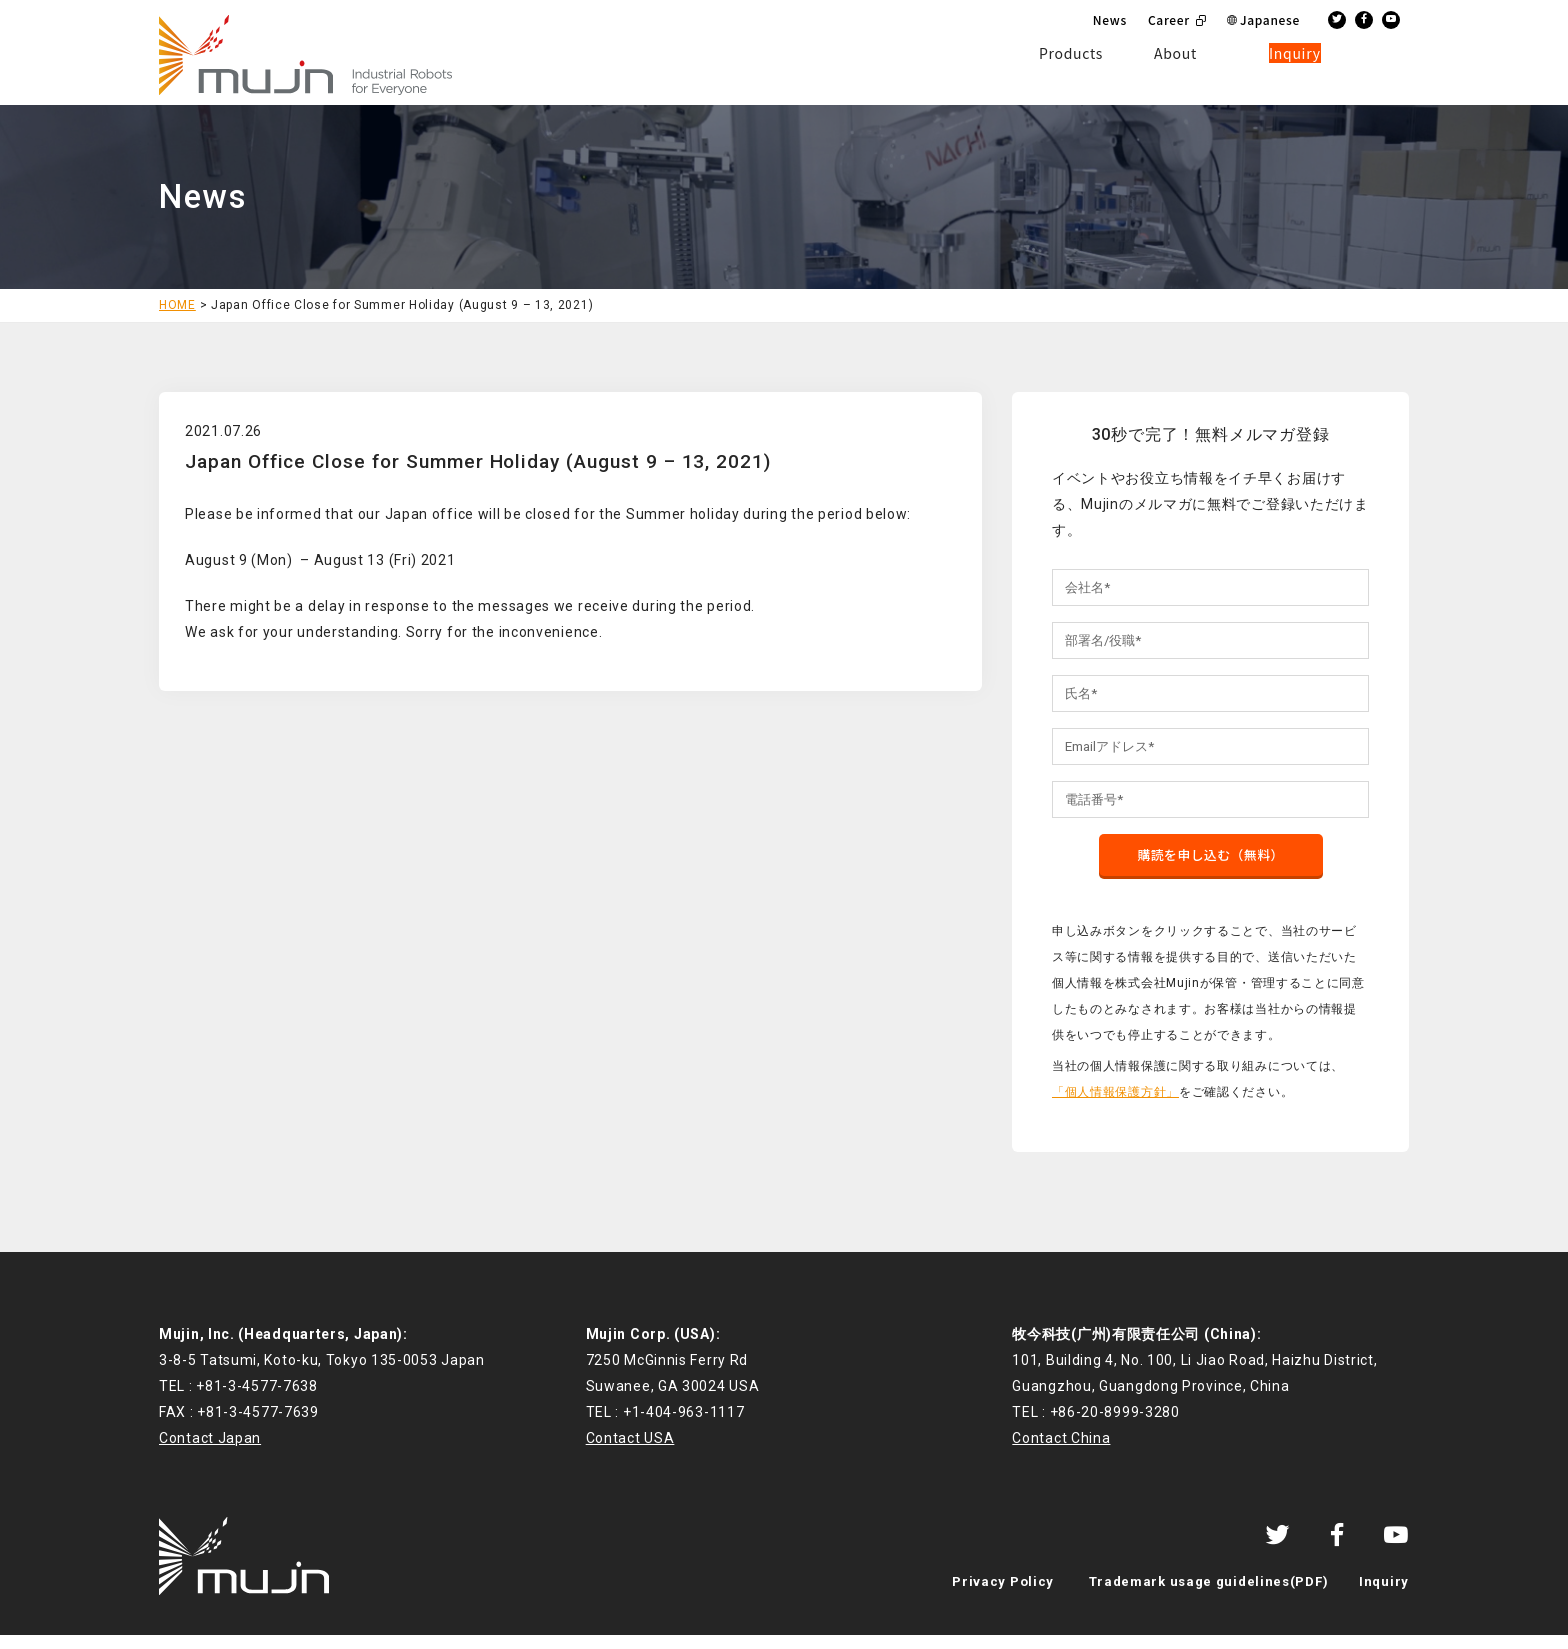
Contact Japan (210, 1452)
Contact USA (630, 1452)
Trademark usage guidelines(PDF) (1209, 1595)
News (1110, 19)
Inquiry (1384, 1595)
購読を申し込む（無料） (1211, 867)
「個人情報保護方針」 (1115, 1105)
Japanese (1270, 19)
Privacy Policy (1003, 1595)
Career (1169, 19)
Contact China (1061, 1452)
